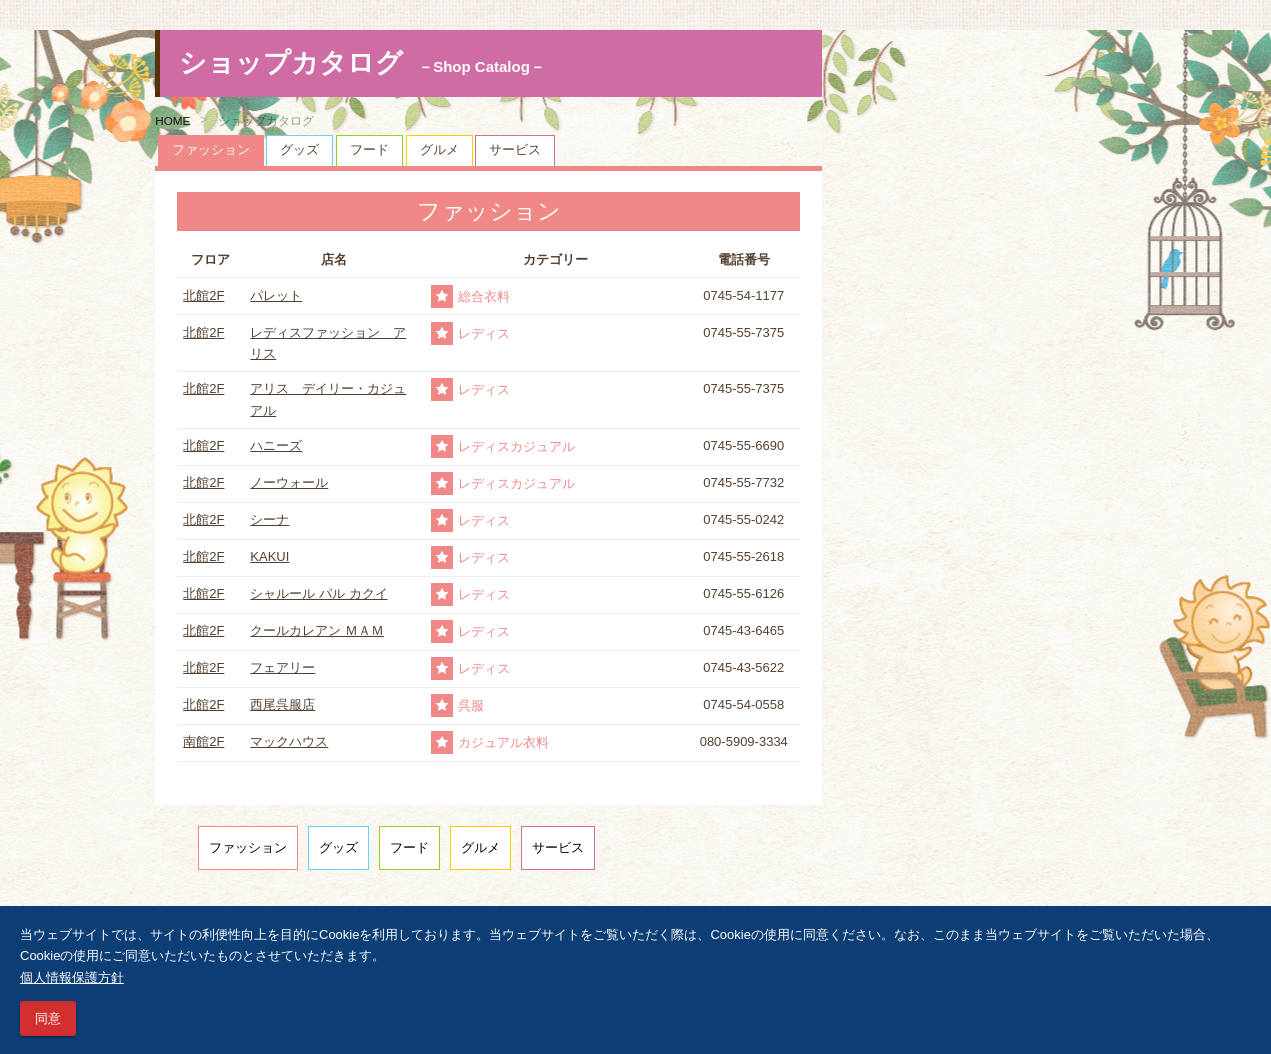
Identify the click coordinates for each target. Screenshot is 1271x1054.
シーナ (269, 519)
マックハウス (289, 741)
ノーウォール (289, 482)
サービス (515, 149)
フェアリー (282, 667)
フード (369, 149)
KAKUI (269, 556)
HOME (172, 120)
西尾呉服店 (282, 704)
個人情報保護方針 (72, 977)
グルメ (439, 149)
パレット (276, 295)
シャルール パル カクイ (318, 593)
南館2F (203, 741)
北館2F (203, 295)
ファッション (211, 149)
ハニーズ (276, 445)
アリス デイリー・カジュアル (328, 399)
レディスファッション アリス (328, 343)
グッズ (299, 149)
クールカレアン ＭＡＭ (317, 630)
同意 (48, 1018)
